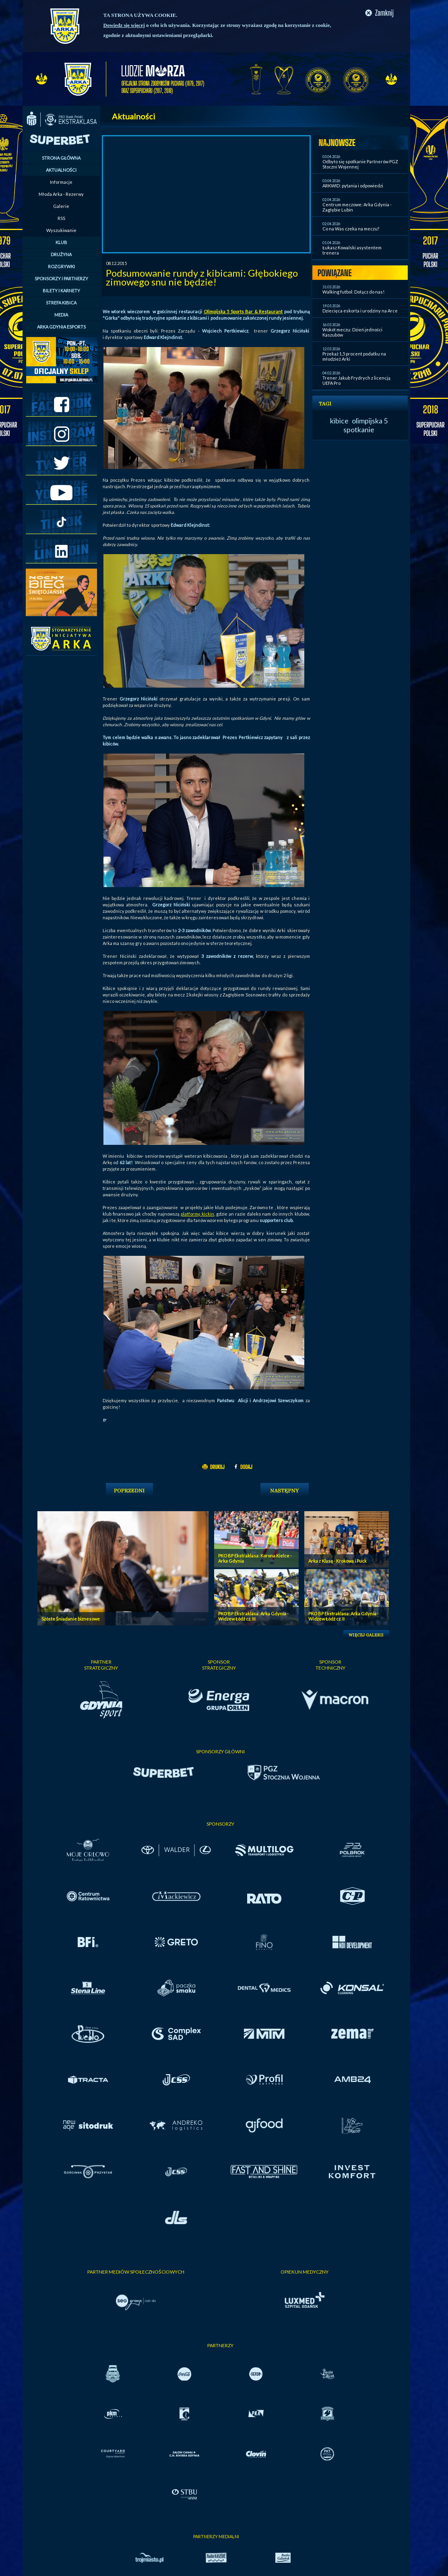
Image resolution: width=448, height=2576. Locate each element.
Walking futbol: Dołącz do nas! (353, 291)
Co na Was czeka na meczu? (350, 228)
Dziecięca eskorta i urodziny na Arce (360, 310)
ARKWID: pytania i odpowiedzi (352, 185)
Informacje (61, 182)
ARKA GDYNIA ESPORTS (61, 326)
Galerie (61, 206)
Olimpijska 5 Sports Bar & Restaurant (243, 311)
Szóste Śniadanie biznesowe (70, 1618)
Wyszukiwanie (61, 230)
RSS (61, 218)
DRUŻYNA (61, 254)
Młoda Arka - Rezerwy (61, 194)
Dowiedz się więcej (124, 25)
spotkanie (358, 429)
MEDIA (61, 314)
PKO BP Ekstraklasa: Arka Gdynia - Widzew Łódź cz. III (253, 1616)
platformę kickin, (198, 1213)
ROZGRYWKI (61, 266)
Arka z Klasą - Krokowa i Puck (337, 1560)
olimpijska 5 (370, 420)
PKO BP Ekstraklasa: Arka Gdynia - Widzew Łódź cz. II (343, 1616)
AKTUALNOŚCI (61, 170)
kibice (339, 420)
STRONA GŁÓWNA (61, 157)
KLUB (61, 242)
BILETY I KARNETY (61, 290)
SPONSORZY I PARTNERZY (61, 278)
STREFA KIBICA (61, 302)
